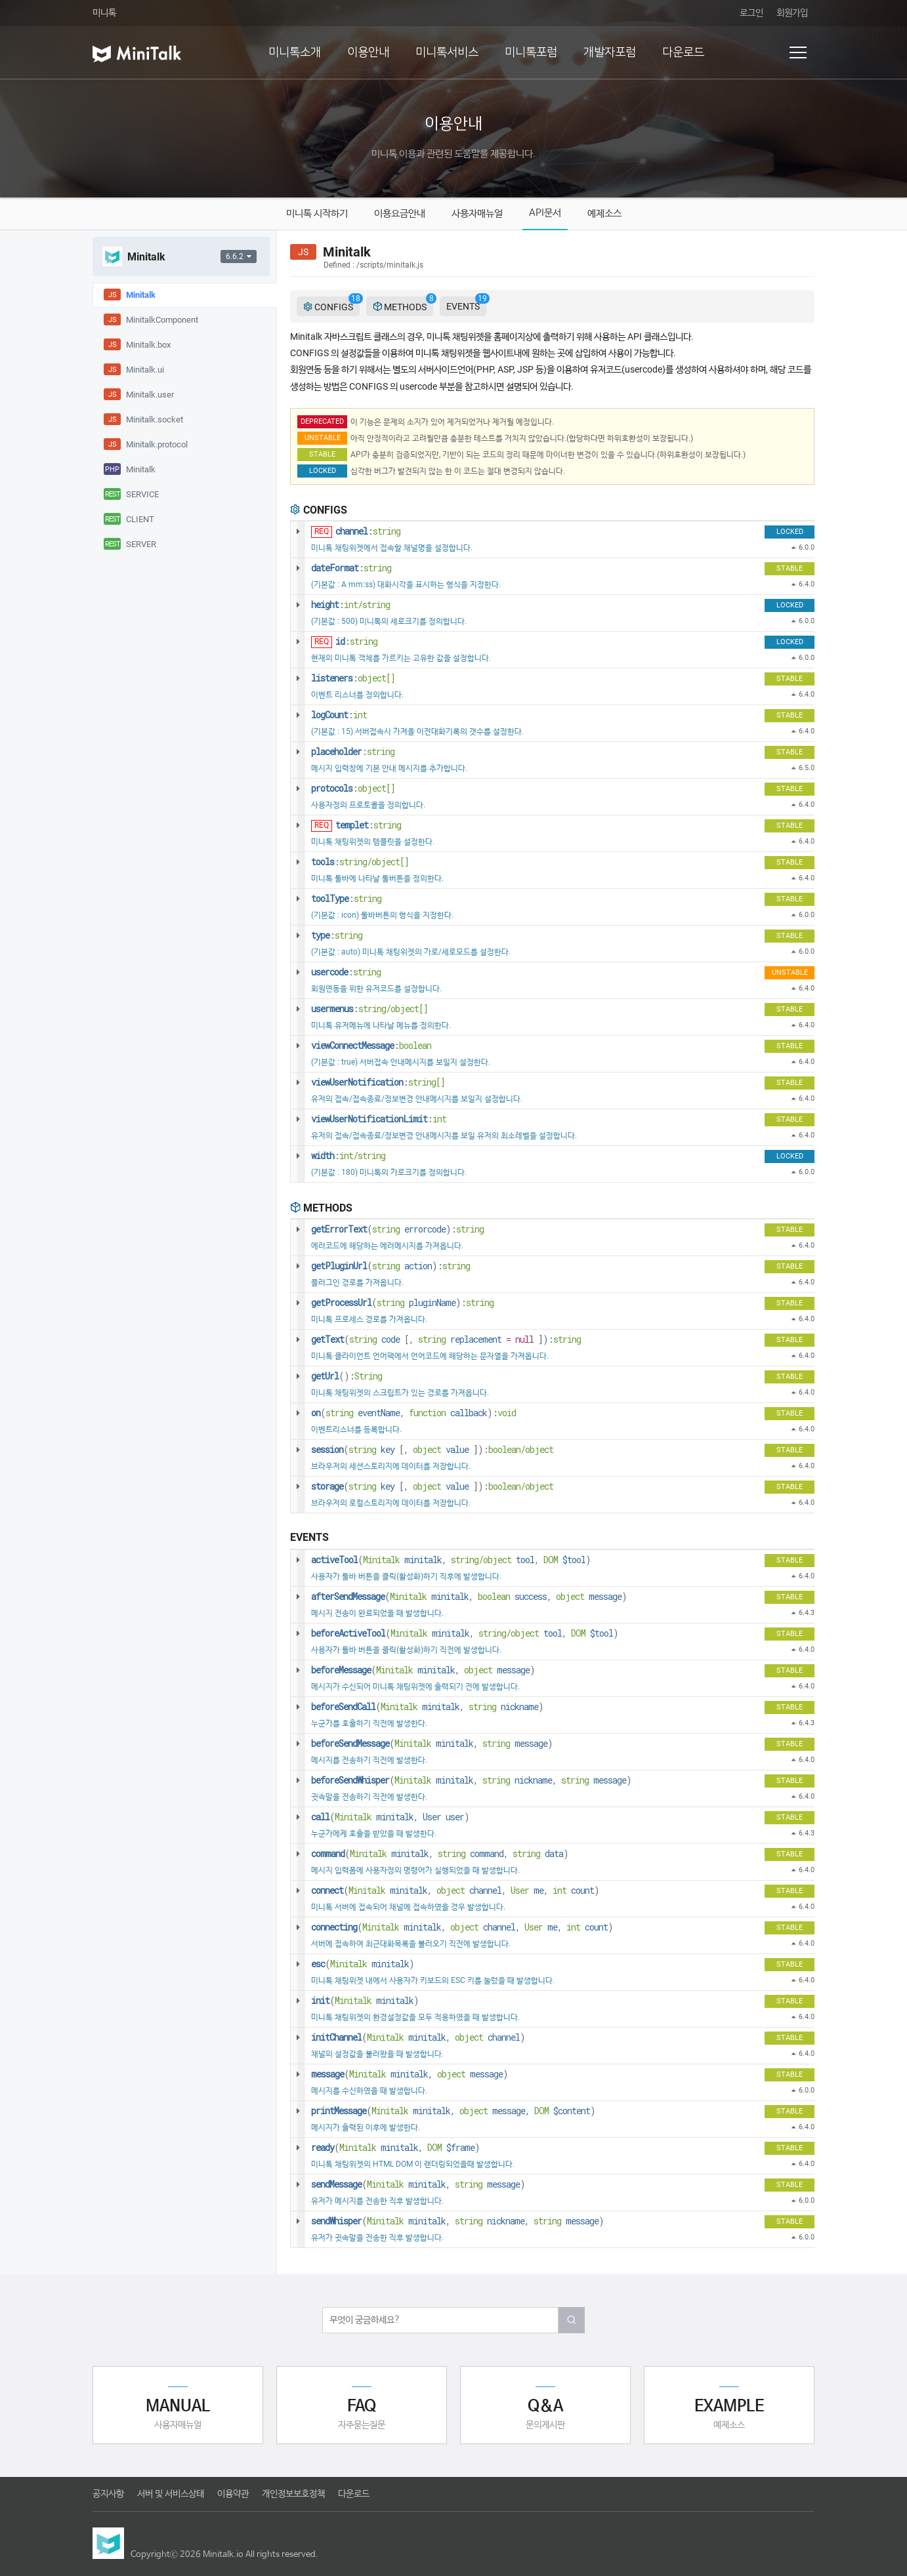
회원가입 (792, 13)
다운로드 (683, 52)
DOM (550, 1559)
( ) (362, 1963)
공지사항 (108, 2494)
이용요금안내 (399, 213)
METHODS (403, 306)
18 (355, 298)
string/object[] (374, 861)
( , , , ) (455, 1890)
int (360, 714)
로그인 (751, 13)
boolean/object (520, 1449)
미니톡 (104, 13)
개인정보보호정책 (293, 2494)
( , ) (423, 1670)
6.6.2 (238, 256)
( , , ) (451, 1559)
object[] (376, 678)
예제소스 (604, 213)
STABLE (322, 454)
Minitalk (381, 1559)
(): (346, 1376)
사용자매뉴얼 (477, 213)
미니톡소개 (294, 52)
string (386, 531)
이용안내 (368, 52)
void (506, 1412)
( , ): (446, 1339)
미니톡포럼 (531, 52)
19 (482, 298)
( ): (397, 1229)
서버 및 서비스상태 (170, 2494)
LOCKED (322, 470)
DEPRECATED (322, 421)
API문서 (545, 212)
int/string (367, 604)
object (427, 1449)
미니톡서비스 (446, 52)
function (427, 1412)
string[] (426, 1082)
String (368, 1376)
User (520, 1890)
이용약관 (233, 2494)
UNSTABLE (323, 438)
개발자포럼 (609, 52)
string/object (481, 1559)
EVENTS (466, 304)
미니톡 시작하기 (317, 213)
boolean (415, 1045)
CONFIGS (331, 306)
